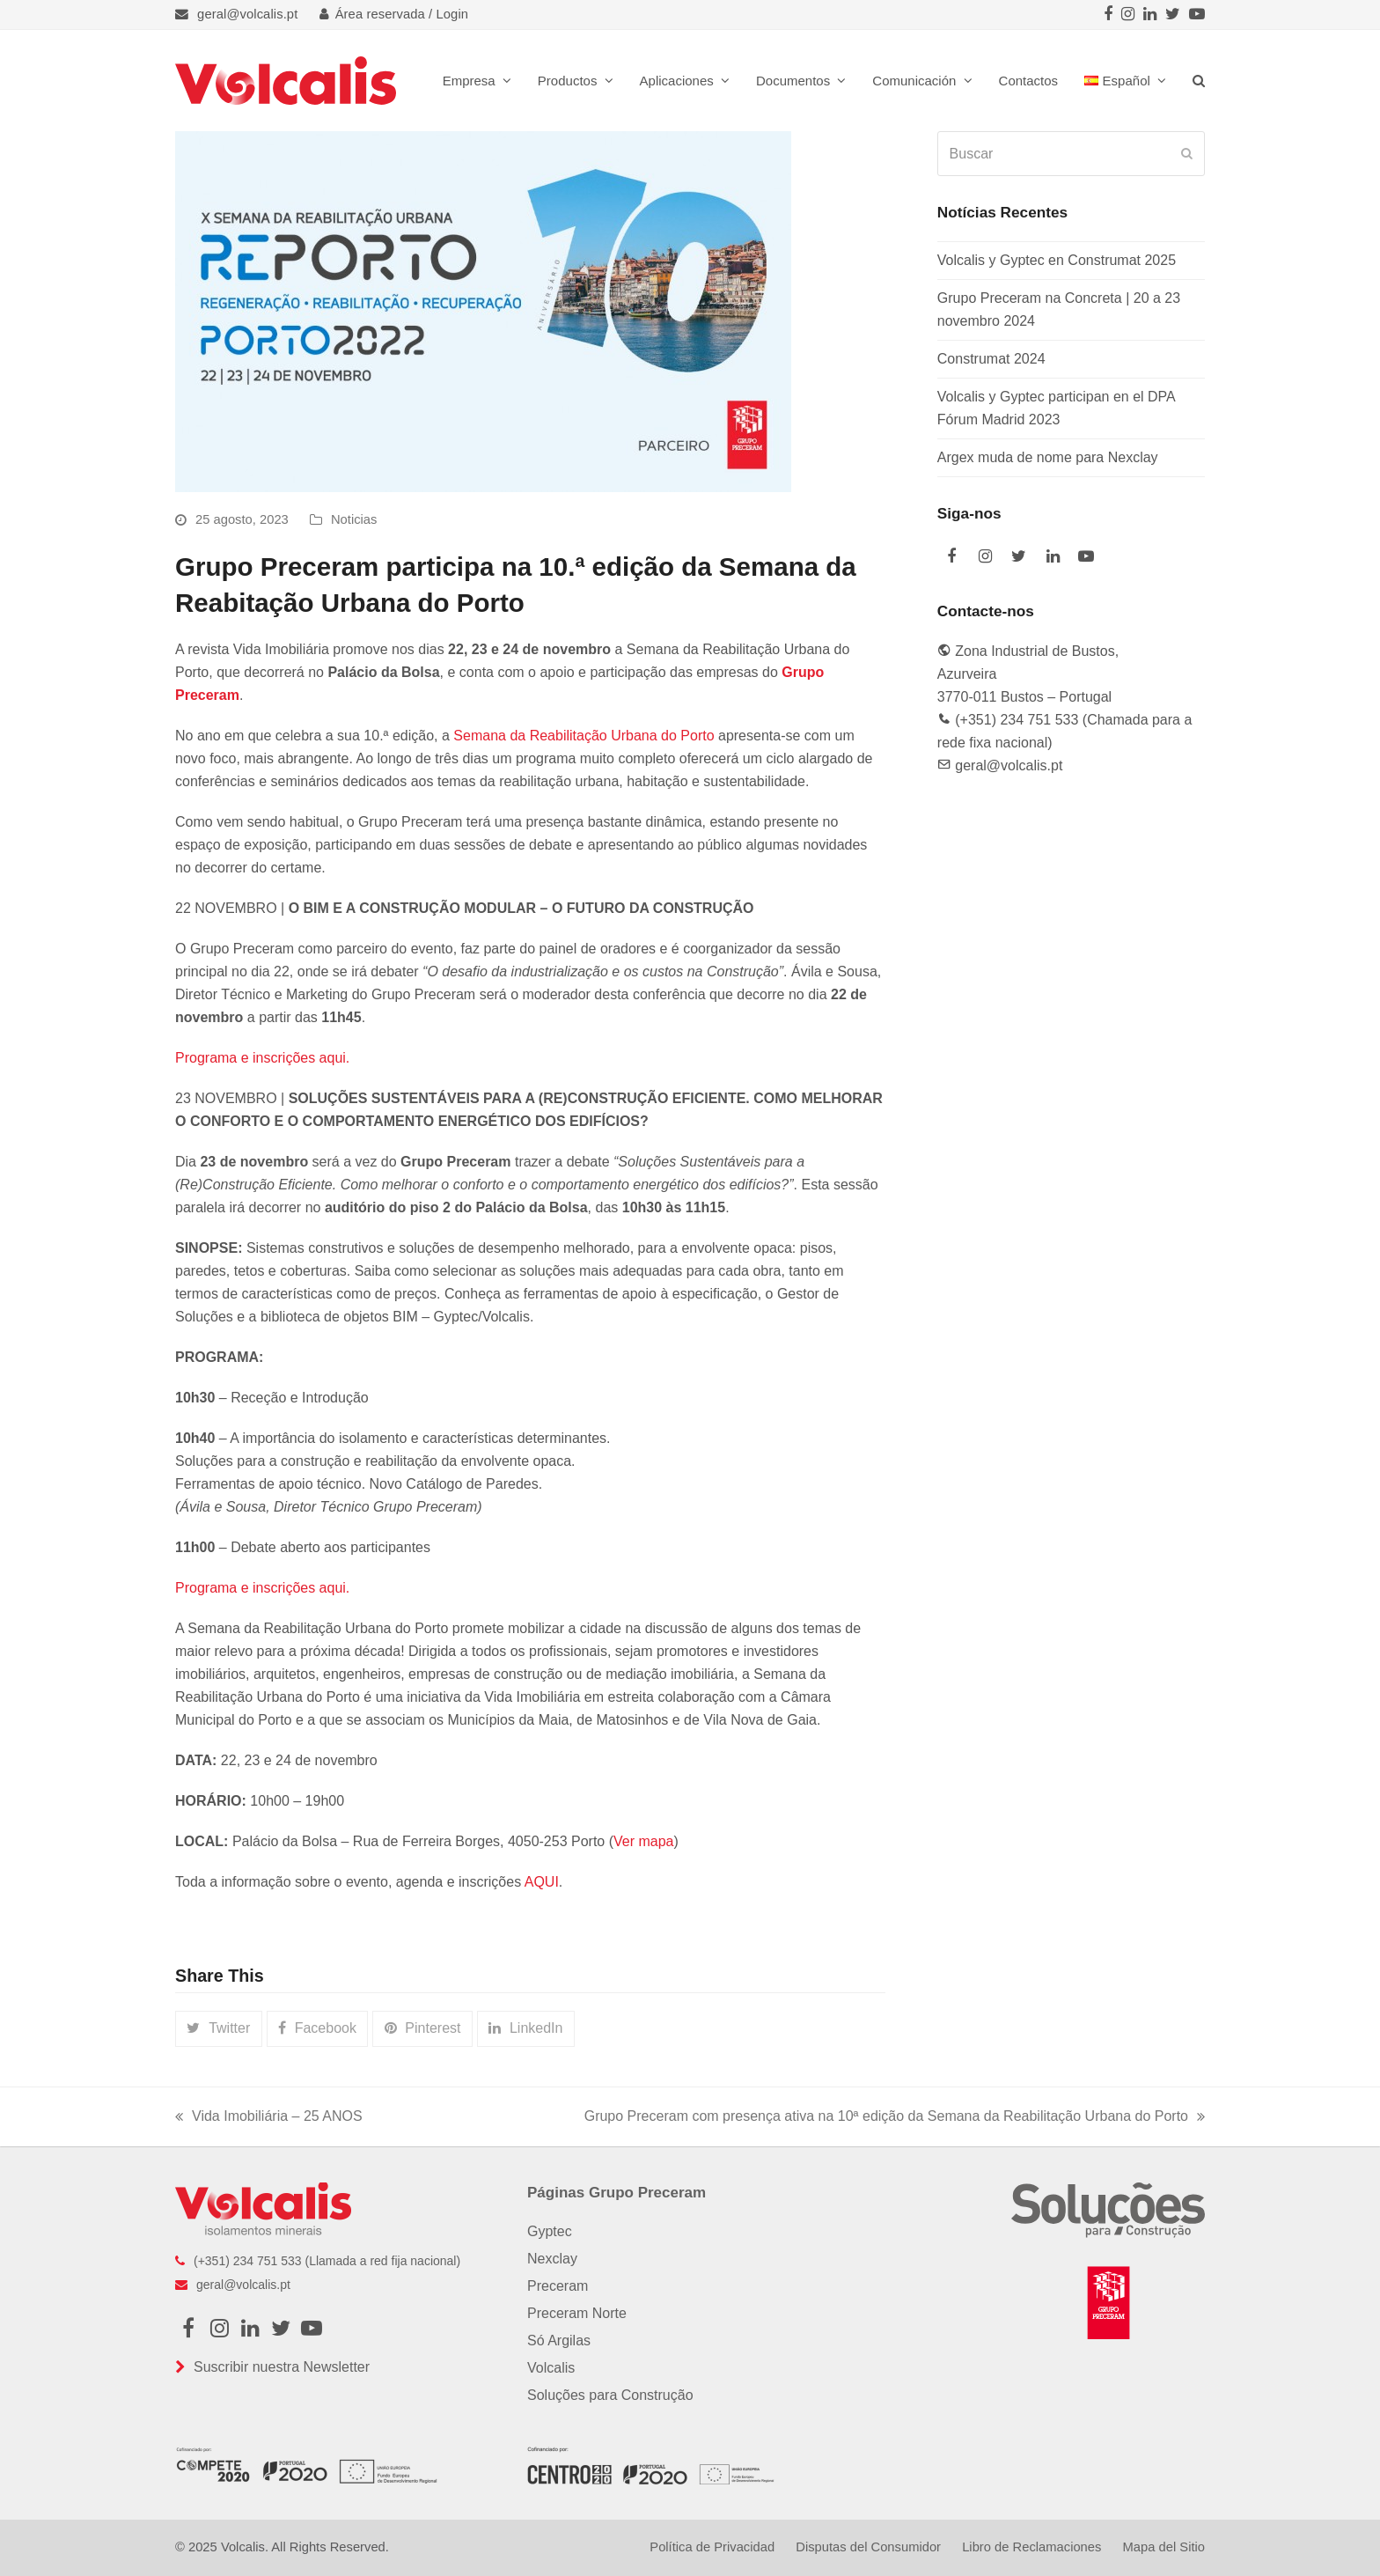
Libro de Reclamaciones (1031, 2547)
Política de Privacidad (712, 2547)
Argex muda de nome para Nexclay (1047, 457)
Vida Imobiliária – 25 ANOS (269, 2118)
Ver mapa (643, 1841)
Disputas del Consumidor (868, 2547)
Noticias (354, 519)
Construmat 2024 (991, 358)
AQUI (542, 1881)
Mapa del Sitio (1164, 2547)
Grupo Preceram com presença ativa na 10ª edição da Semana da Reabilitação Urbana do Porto (894, 2118)
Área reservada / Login (394, 14)
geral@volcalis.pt (247, 14)
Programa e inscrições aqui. (262, 1057)
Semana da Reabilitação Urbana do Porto (583, 735)
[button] (1198, 80)
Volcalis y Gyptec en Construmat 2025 (1056, 260)
